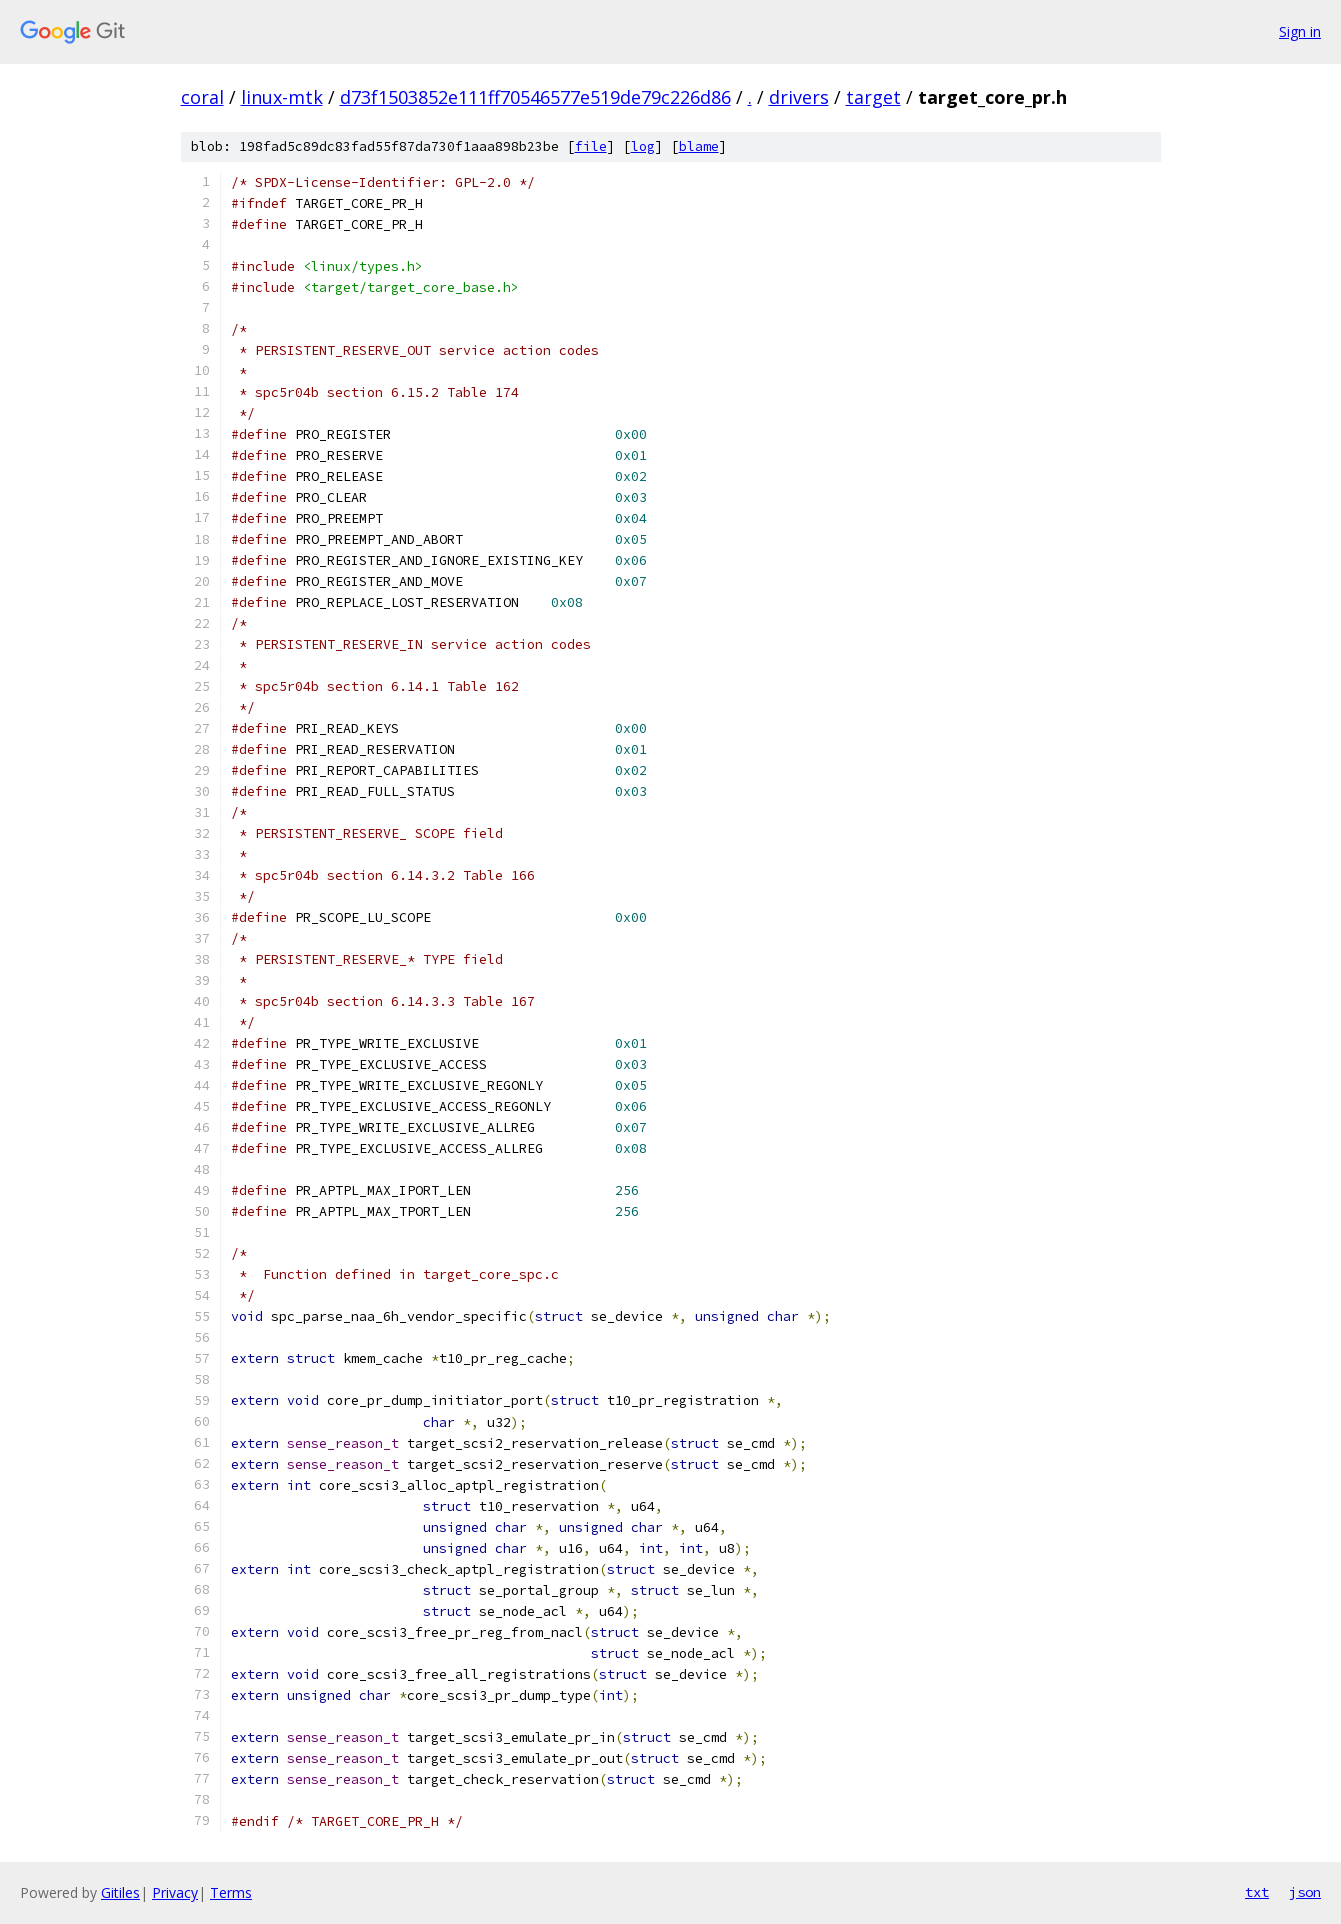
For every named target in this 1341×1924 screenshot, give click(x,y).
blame (699, 146)
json (1305, 1892)
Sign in (1300, 31)
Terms (231, 1892)
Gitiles (120, 1892)
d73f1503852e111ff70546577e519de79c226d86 (535, 97)
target (873, 97)
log (643, 146)
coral (202, 97)
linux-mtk (282, 97)
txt (1257, 1892)
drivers (799, 97)
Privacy (175, 1892)
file (591, 146)
